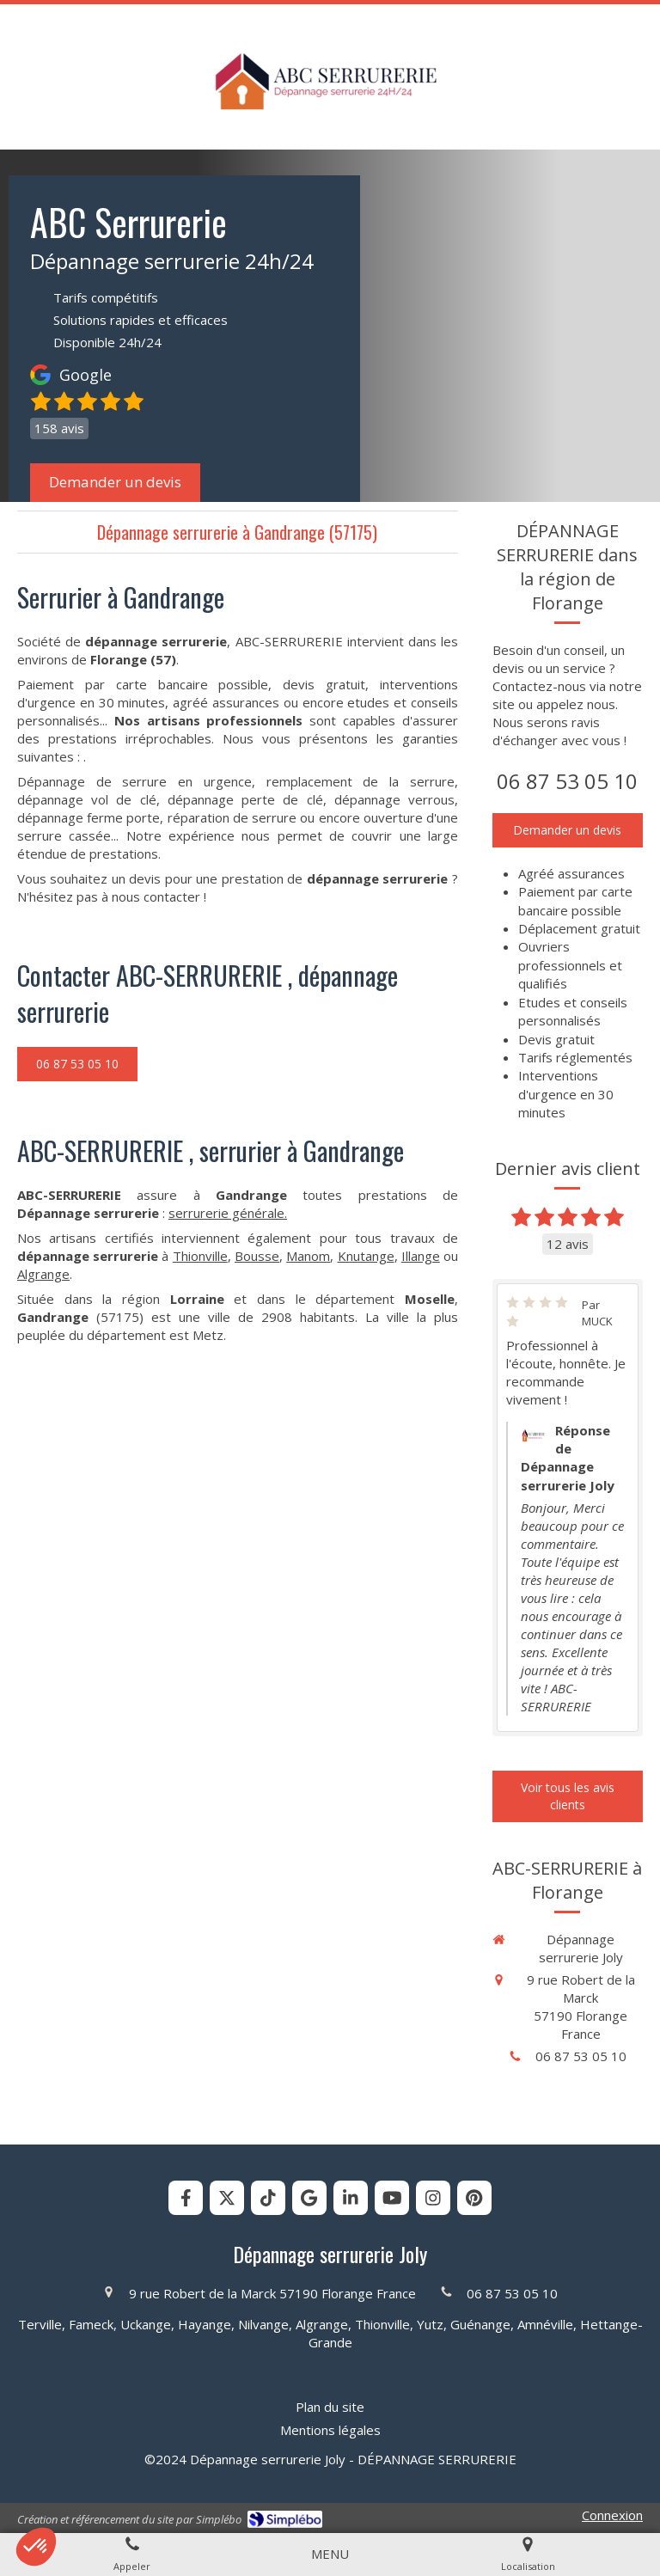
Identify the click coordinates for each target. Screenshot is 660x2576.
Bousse (257, 1255)
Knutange (366, 1255)
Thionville (200, 1255)
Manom (308, 1255)
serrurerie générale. (227, 1212)
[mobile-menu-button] (330, 2554)
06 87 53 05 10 (567, 781)
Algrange (43, 1273)
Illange (420, 1255)
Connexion (612, 2515)
